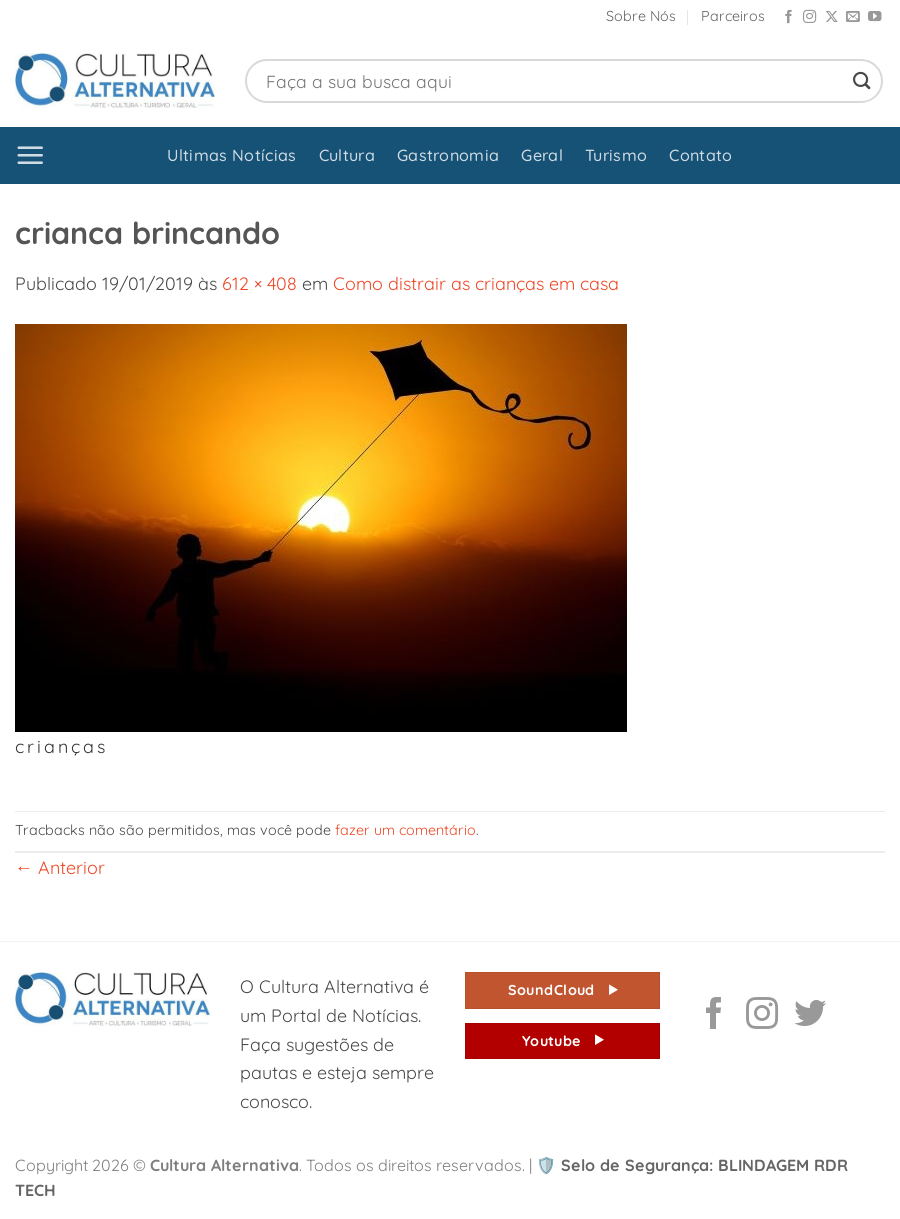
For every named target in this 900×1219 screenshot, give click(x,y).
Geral (542, 155)
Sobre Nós (641, 16)
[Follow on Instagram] (809, 17)
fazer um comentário (405, 830)
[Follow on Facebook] (788, 17)
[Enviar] (862, 80)
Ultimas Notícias (231, 155)
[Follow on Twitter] (810, 1016)
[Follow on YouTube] (874, 17)
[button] (30, 155)
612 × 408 (259, 283)
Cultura (347, 155)
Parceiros (733, 16)
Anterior (60, 867)
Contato (700, 155)
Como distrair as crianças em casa (476, 283)
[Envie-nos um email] (852, 17)
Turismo (616, 155)
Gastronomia (448, 155)
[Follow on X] (831, 17)
